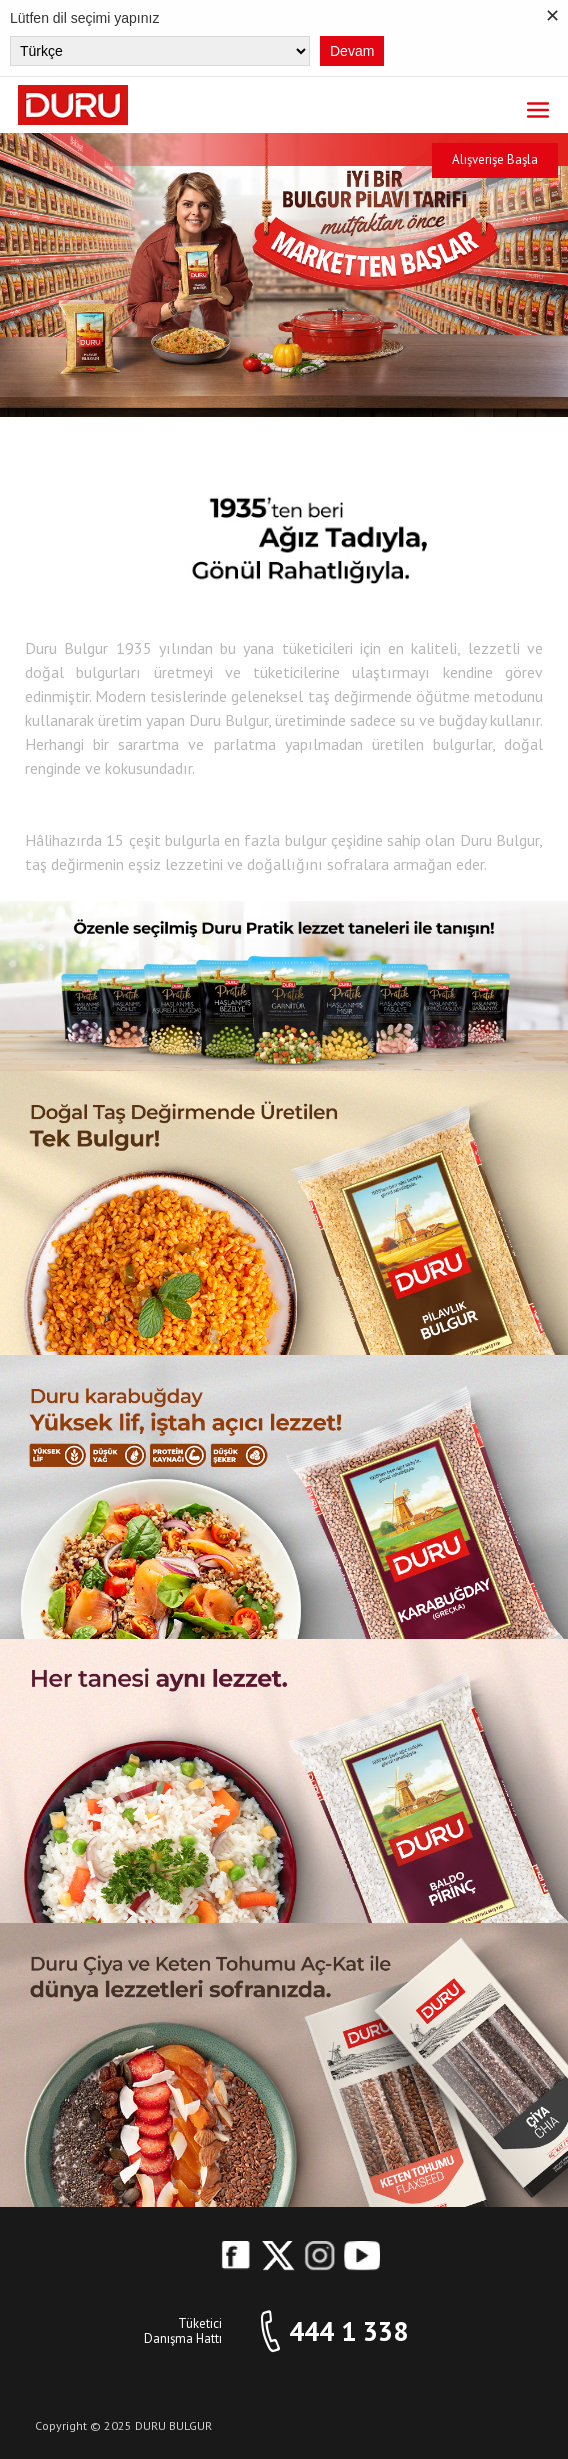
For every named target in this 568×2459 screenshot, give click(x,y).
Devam (352, 51)
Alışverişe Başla (495, 159)
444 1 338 (348, 2331)
